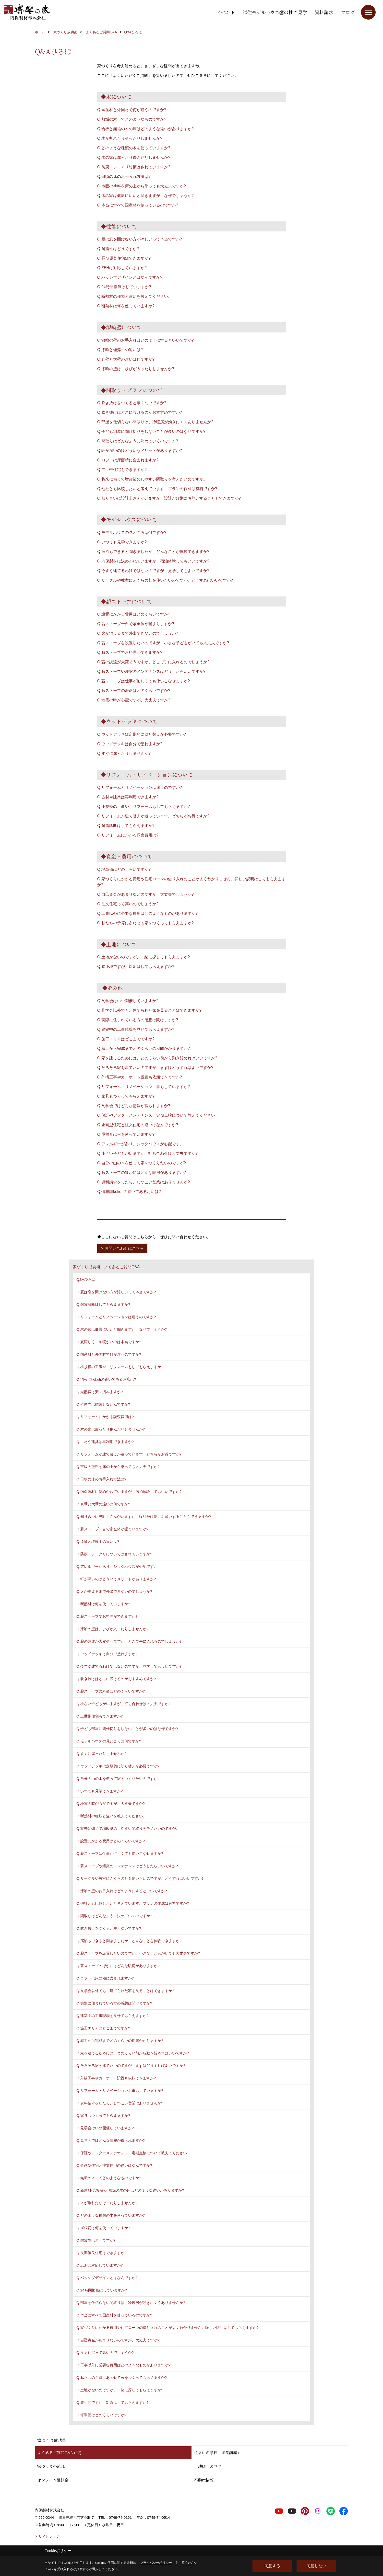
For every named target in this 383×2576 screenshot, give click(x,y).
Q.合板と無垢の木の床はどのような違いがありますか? (145, 129)
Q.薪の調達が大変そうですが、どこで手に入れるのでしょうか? (155, 662)
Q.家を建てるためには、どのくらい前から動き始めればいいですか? (157, 1058)
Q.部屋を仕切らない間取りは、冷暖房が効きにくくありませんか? (155, 422)
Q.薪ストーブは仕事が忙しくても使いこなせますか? (143, 681)
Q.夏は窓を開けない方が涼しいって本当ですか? (139, 239)
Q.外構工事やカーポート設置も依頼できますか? (139, 1077)
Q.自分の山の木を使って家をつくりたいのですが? (141, 1163)
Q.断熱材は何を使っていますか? (126, 306)
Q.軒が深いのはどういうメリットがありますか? (139, 450)
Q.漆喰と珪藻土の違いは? (120, 350)
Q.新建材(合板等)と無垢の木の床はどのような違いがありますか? (130, 2190)
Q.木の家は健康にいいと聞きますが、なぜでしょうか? (145, 196)
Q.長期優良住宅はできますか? (124, 258)
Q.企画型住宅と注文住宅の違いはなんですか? (137, 1125)
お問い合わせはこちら (124, 1248)
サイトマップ (48, 2537)
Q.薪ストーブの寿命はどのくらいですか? (133, 690)
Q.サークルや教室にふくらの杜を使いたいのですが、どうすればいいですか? (165, 580)
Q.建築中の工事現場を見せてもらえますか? (135, 1029)
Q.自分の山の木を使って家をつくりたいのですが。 (118, 1778)
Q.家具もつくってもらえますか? (126, 1096)
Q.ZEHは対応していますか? (122, 268)
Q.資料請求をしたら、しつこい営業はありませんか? (143, 1182)
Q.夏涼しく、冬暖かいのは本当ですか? (108, 1342)
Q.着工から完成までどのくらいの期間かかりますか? (143, 1048)
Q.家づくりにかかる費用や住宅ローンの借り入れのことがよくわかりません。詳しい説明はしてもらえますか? (167, 2327)
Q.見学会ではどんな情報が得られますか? (133, 1106)
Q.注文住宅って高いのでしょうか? (127, 904)
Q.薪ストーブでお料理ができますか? (129, 652)
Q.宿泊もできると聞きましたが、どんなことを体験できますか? (128, 1941)
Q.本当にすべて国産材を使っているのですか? (137, 205)
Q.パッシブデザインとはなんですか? (129, 277)
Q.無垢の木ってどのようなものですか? (131, 119)
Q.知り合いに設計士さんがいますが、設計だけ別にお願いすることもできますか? (169, 498)
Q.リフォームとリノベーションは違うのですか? (139, 787)
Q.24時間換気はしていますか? (124, 287)
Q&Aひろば (85, 1279)
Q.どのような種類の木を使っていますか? (133, 148)
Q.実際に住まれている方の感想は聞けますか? (137, 1020)
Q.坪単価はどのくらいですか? (124, 869)
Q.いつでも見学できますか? (122, 542)
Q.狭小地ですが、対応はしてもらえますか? (135, 966)
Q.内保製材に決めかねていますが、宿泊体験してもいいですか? (153, 561)
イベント (225, 12)
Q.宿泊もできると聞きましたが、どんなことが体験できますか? (153, 552)
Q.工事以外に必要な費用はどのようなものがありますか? (147, 913)
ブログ (348, 12)
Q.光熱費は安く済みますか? (99, 1392)
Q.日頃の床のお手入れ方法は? (124, 176)
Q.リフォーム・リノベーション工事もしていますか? (143, 1087)
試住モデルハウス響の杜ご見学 (275, 12)
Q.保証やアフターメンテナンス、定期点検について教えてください (156, 1115)
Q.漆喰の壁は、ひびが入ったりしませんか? (135, 369)
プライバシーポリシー (156, 2563)
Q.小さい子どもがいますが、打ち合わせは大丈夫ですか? (147, 1153)
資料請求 (324, 12)
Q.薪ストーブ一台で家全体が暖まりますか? (135, 624)
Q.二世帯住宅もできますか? (122, 470)
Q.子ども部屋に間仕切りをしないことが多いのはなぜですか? (151, 431)
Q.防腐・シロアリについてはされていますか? (114, 1554)
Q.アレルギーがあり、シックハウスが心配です (138, 1144)
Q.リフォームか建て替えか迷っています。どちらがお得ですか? (153, 816)
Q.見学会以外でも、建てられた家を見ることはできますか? (149, 1010)
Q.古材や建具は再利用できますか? (127, 797)
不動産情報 (204, 2480)
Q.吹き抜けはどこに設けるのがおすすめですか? (139, 412)
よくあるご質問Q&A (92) (59, 2452)
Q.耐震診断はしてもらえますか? (126, 826)
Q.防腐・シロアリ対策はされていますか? (133, 167)
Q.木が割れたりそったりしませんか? (129, 138)
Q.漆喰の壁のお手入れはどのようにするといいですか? (145, 340)
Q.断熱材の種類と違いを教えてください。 (134, 296)
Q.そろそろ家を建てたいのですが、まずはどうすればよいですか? (155, 1067)
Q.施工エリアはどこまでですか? (126, 1039)
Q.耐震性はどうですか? (118, 249)
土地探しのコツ (207, 2466)
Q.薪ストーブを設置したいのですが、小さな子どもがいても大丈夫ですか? (163, 643)
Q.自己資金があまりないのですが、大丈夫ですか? (117, 2340)
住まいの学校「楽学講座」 (217, 2452)
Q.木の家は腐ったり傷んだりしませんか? (133, 157)
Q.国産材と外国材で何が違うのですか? (131, 110)
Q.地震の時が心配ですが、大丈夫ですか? (133, 700)
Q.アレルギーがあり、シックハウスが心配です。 (116, 1566)
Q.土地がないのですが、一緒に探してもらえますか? (143, 957)
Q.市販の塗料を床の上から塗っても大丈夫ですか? (141, 186)
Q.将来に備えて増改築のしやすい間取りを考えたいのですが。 (152, 479)
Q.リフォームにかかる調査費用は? (127, 835)
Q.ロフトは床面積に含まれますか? (127, 460)
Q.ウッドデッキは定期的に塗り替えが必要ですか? (141, 734)
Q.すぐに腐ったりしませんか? (124, 753)
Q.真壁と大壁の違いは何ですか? (126, 359)
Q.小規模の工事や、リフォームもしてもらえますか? (143, 806)
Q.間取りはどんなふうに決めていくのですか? (137, 441)
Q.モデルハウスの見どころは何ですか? (131, 532)
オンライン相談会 (53, 2480)
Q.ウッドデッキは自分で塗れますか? (129, 744)
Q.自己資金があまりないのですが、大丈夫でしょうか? (145, 894)
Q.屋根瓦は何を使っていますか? (126, 1134)
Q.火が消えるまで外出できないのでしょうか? (137, 633)
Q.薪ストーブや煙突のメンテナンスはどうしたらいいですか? (151, 671)
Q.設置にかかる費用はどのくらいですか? (133, 614)
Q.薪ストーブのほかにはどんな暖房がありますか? (141, 1172)
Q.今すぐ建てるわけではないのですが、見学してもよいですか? (153, 571)
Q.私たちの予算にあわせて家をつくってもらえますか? (145, 923)
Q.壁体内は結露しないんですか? (103, 1404)
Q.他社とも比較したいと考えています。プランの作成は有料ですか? (157, 489)
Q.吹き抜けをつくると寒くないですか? (131, 403)
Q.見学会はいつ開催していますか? (127, 1001)
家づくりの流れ (51, 2466)
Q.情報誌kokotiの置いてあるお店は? (129, 1192)
